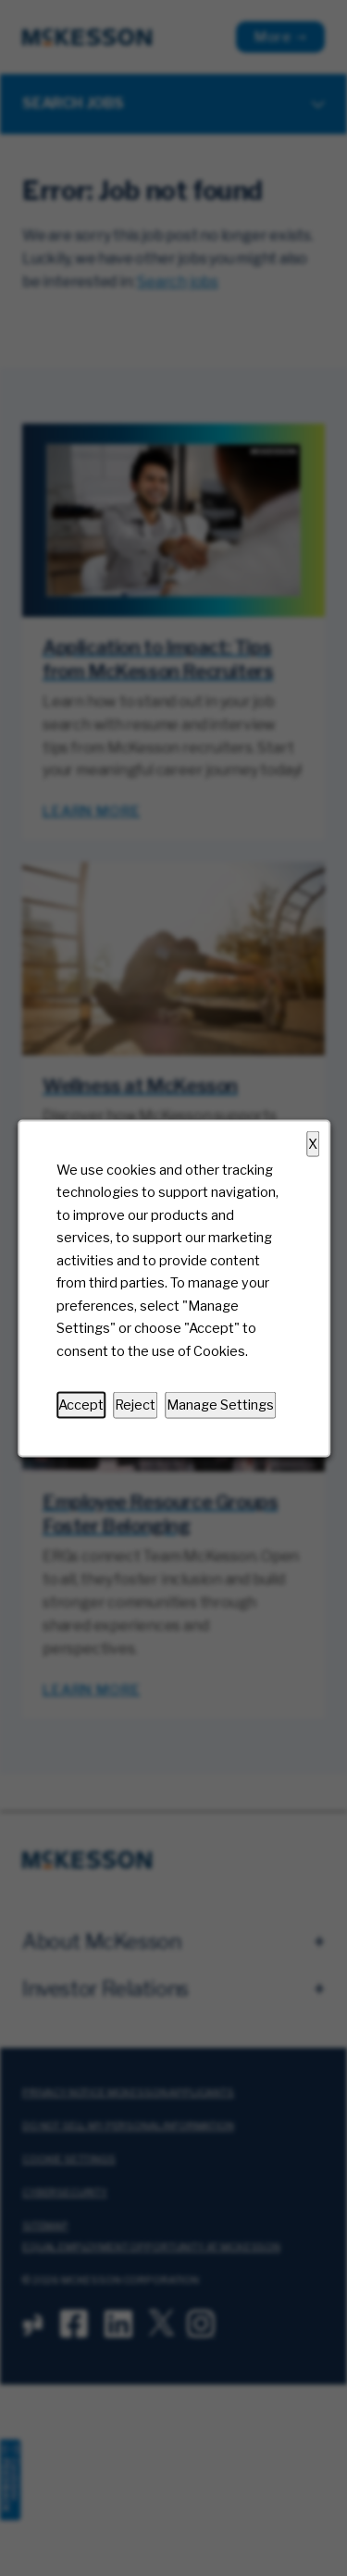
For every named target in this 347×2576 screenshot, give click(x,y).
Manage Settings (220, 1404)
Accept (81, 1404)
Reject (135, 1404)
